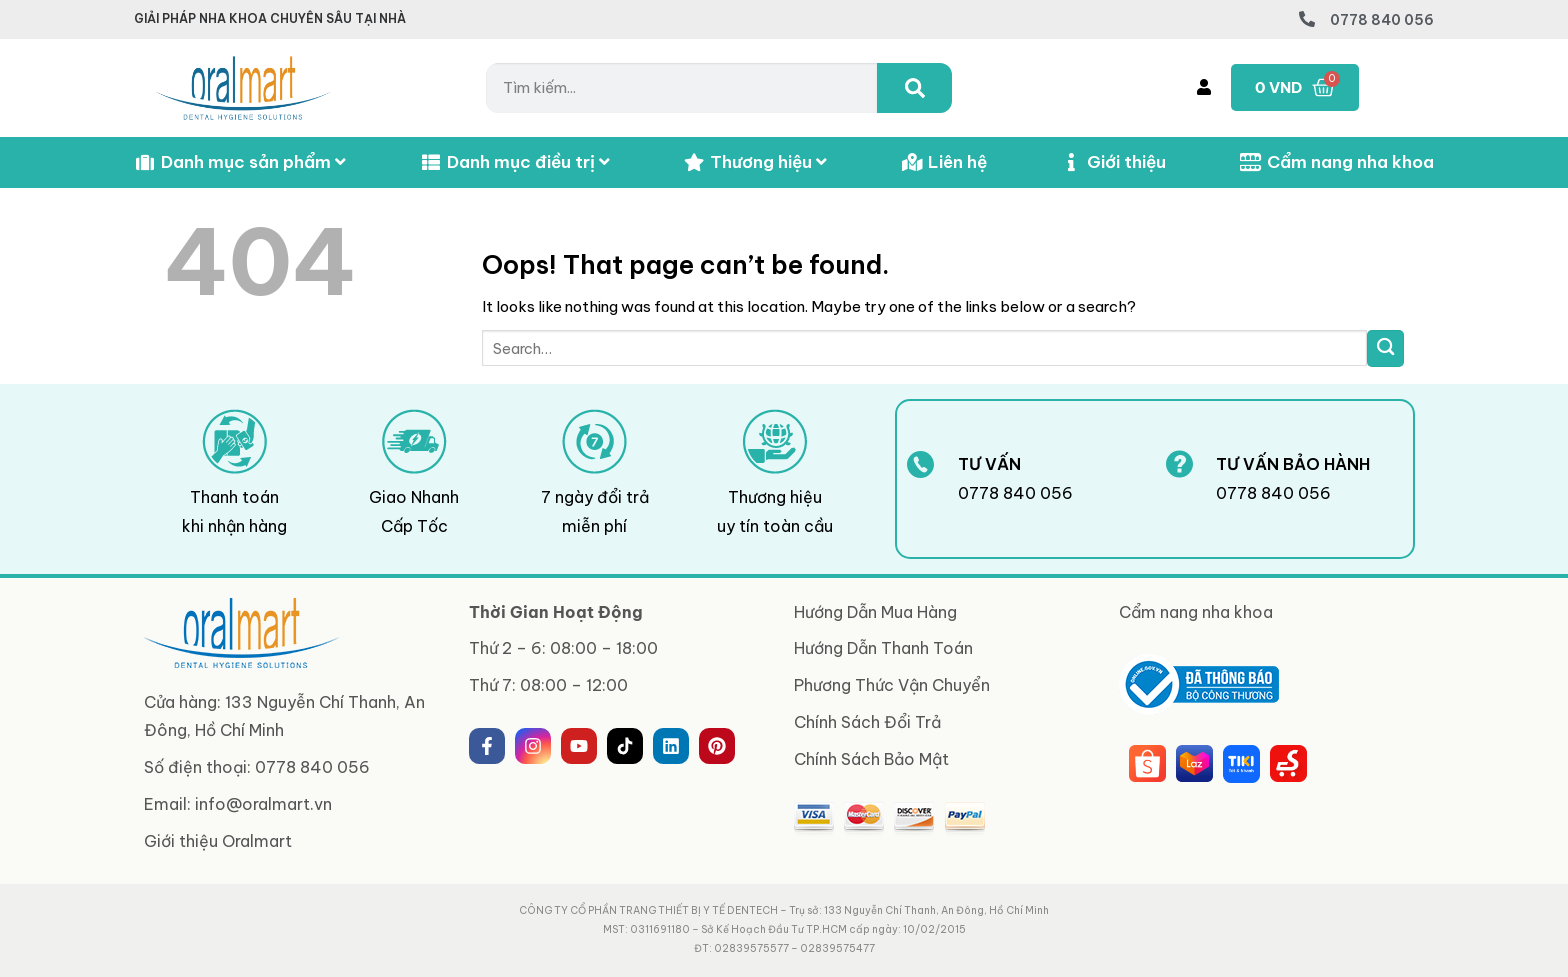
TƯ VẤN (989, 464)
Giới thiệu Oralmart (218, 841)
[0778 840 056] (1307, 19)
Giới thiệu (1113, 162)
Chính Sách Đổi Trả (867, 722)
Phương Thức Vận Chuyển (892, 685)
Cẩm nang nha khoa (1337, 162)
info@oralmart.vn (263, 804)
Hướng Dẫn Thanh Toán (883, 648)
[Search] (914, 88)
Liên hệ (944, 162)
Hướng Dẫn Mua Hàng (875, 612)
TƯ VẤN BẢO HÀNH (1293, 464)
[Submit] (1385, 348)
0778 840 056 (1382, 20)
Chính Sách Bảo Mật (871, 759)
